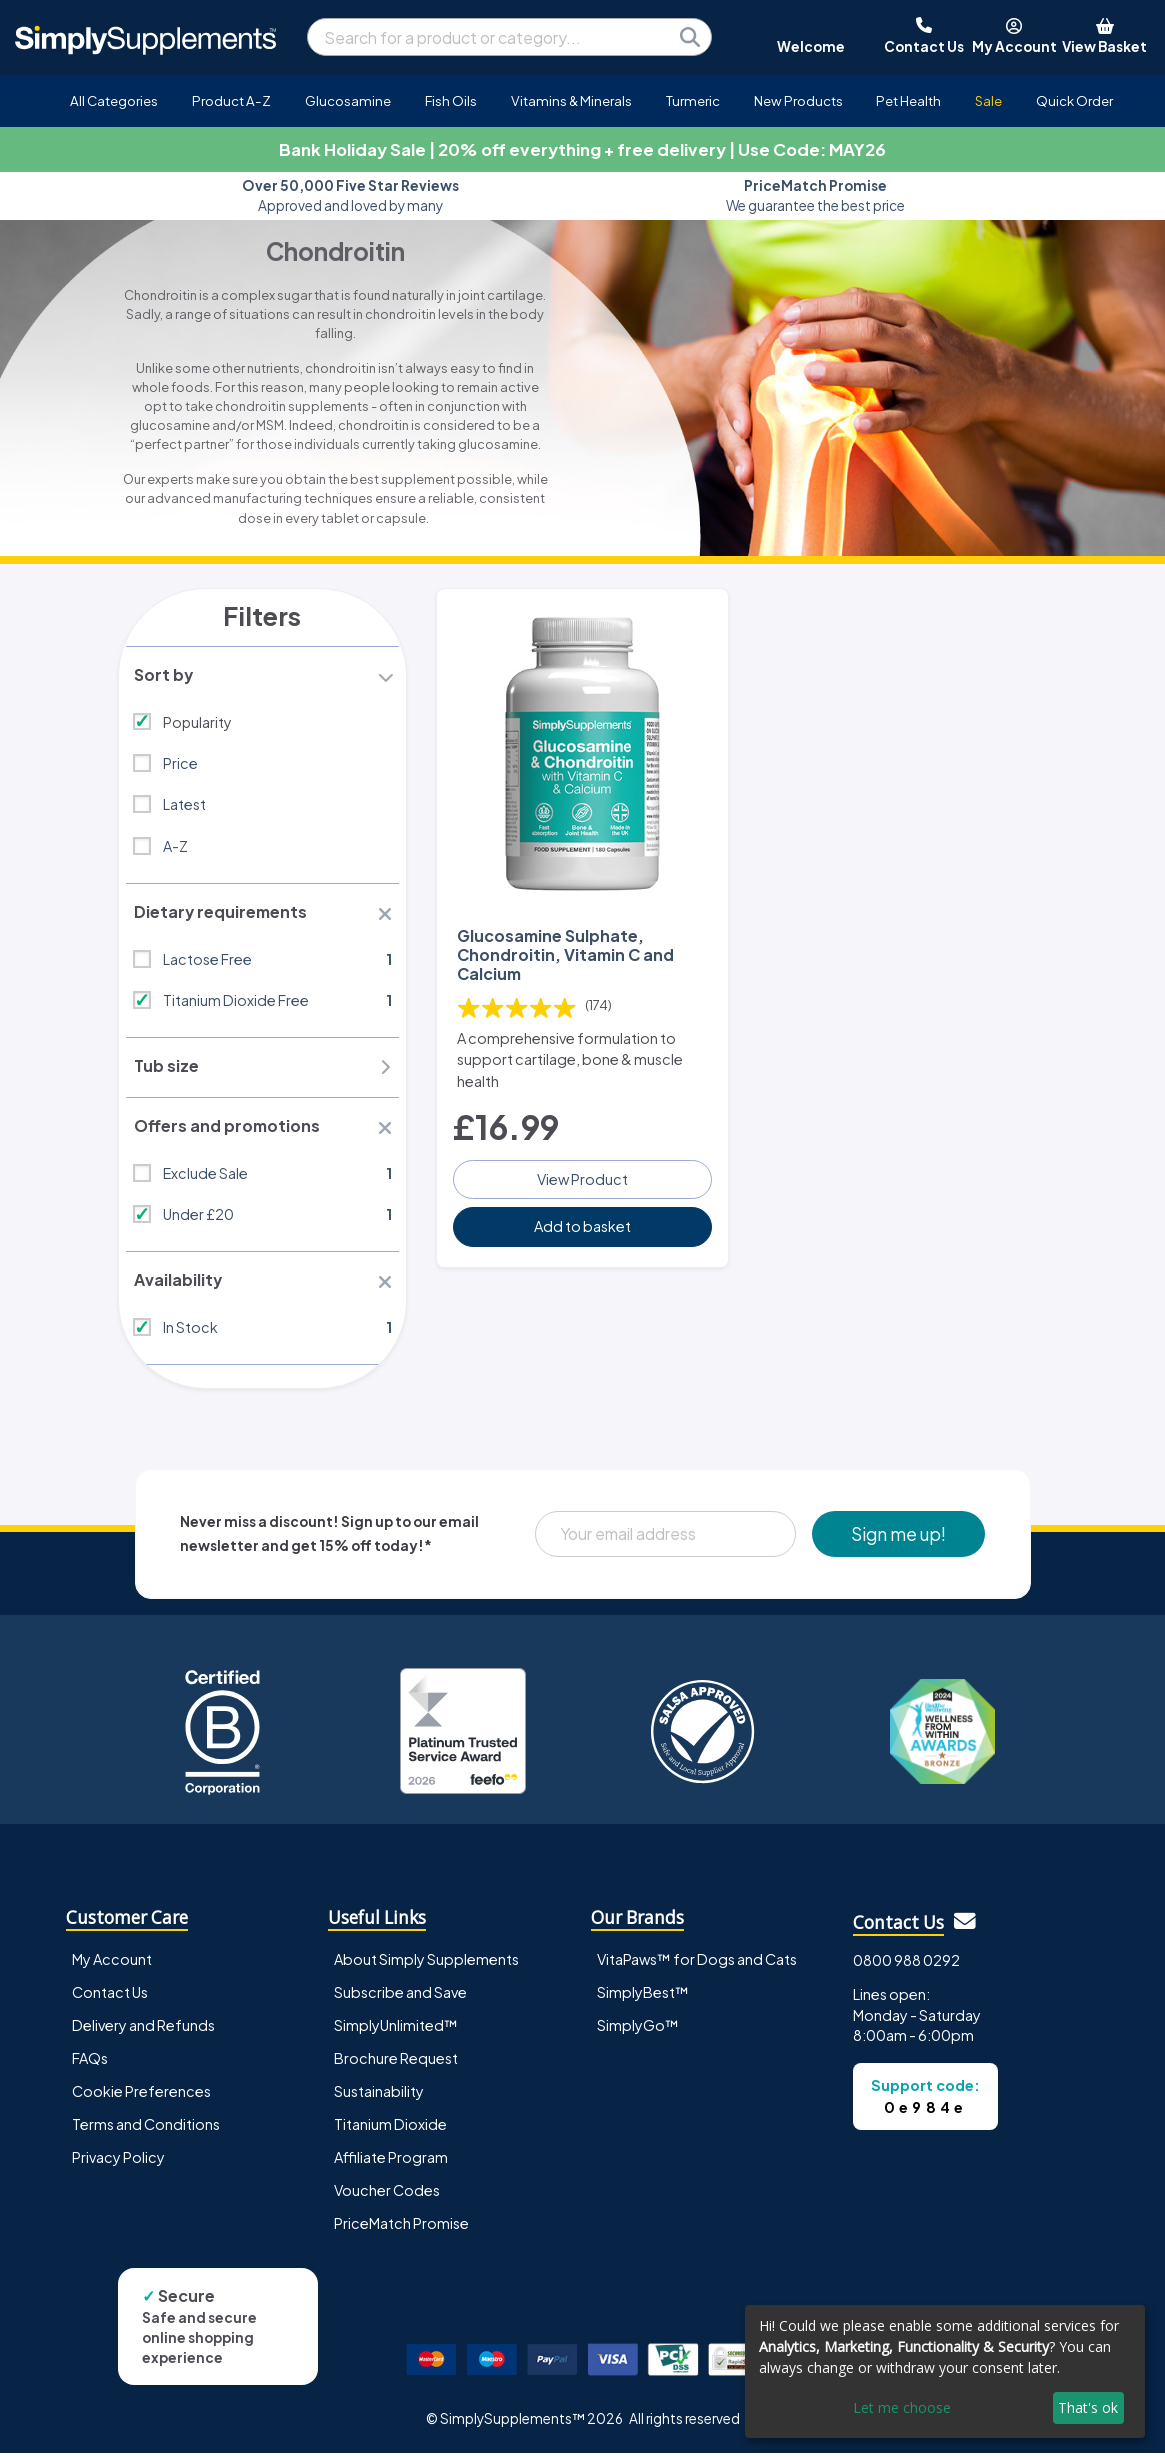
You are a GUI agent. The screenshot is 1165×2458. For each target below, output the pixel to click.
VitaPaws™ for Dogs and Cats (697, 1963)
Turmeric (693, 100)
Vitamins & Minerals (571, 100)
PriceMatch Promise (401, 2227)
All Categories (114, 100)
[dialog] (945, 2371)
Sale (988, 100)
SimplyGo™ (638, 2029)
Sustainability (379, 2095)
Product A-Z (231, 100)
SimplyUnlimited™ (396, 2029)
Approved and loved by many (350, 195)
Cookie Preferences (141, 2095)
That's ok (1088, 2407)
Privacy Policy (118, 2161)
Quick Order (1074, 100)
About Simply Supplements (426, 1963)
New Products (798, 100)
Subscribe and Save (400, 1996)
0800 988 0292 (906, 1964)
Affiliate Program (391, 2161)
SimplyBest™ (643, 1996)
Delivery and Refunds (143, 2029)
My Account (112, 1963)
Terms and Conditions (146, 2128)
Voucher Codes (387, 2194)
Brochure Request (396, 2062)
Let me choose (902, 2407)
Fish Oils (451, 100)
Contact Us (110, 1996)
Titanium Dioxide (390, 2128)
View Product (582, 1177)
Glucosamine (348, 100)
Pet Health (908, 100)
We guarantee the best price (815, 195)
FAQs (90, 2062)
